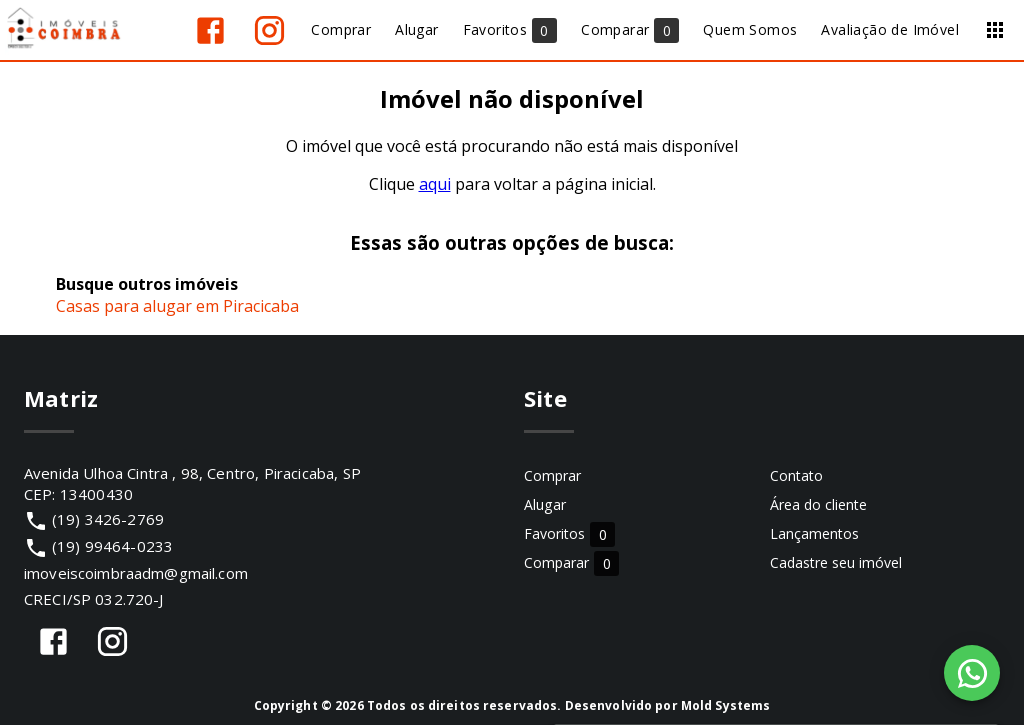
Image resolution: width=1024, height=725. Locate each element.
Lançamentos (814, 533)
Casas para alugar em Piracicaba (177, 306)
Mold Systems (726, 705)
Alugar (545, 504)
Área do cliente (818, 504)
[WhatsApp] (972, 673)
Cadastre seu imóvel (836, 562)
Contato (796, 475)
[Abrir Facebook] (210, 30)
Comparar (571, 562)
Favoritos (569, 533)
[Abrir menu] (995, 30)
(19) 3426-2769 (108, 519)
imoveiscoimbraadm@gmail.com (136, 573)
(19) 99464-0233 (112, 546)
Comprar (552, 475)
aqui (435, 184)
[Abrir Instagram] (269, 30)
